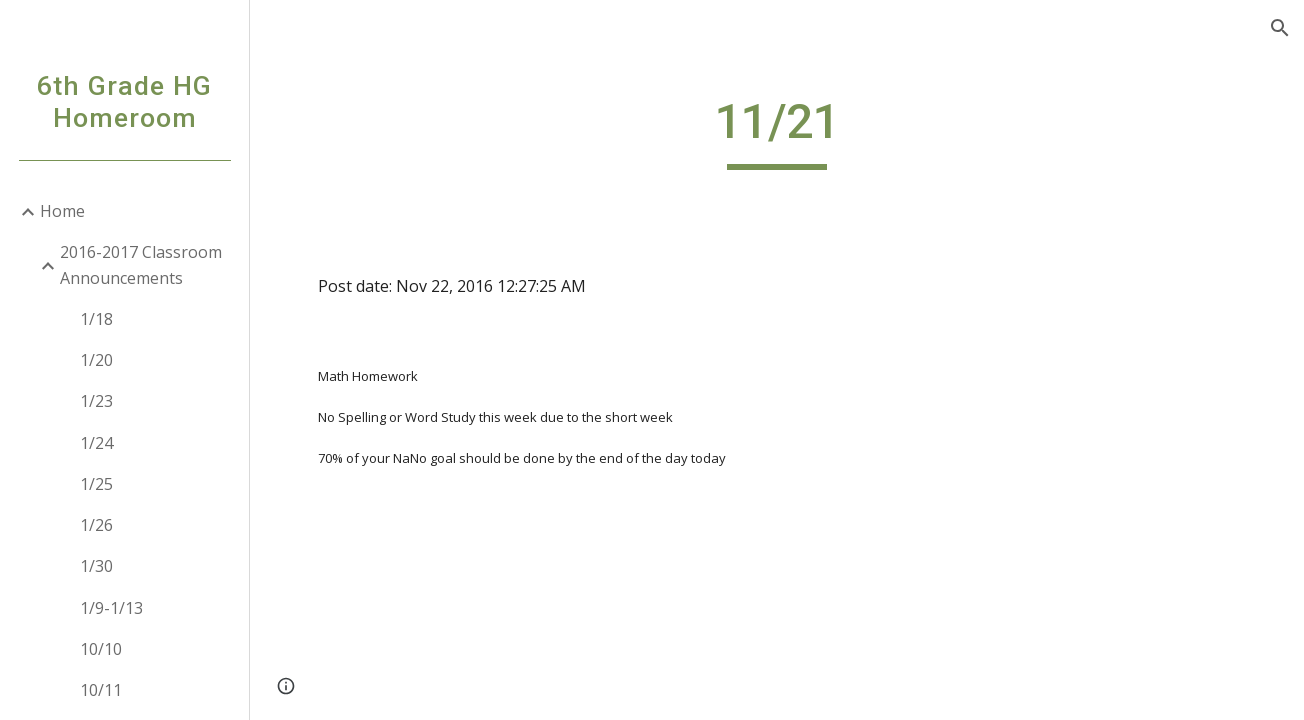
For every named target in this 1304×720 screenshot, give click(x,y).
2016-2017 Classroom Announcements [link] (141, 264)
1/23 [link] (96, 401)
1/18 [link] (96, 319)
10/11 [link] (101, 690)
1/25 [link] (96, 484)
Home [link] (62, 211)
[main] (777, 131)
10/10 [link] (101, 649)
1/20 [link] (96, 360)
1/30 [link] (96, 566)
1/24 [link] (96, 443)
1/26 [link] (96, 525)
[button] (1280, 28)
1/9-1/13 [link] (111, 608)
